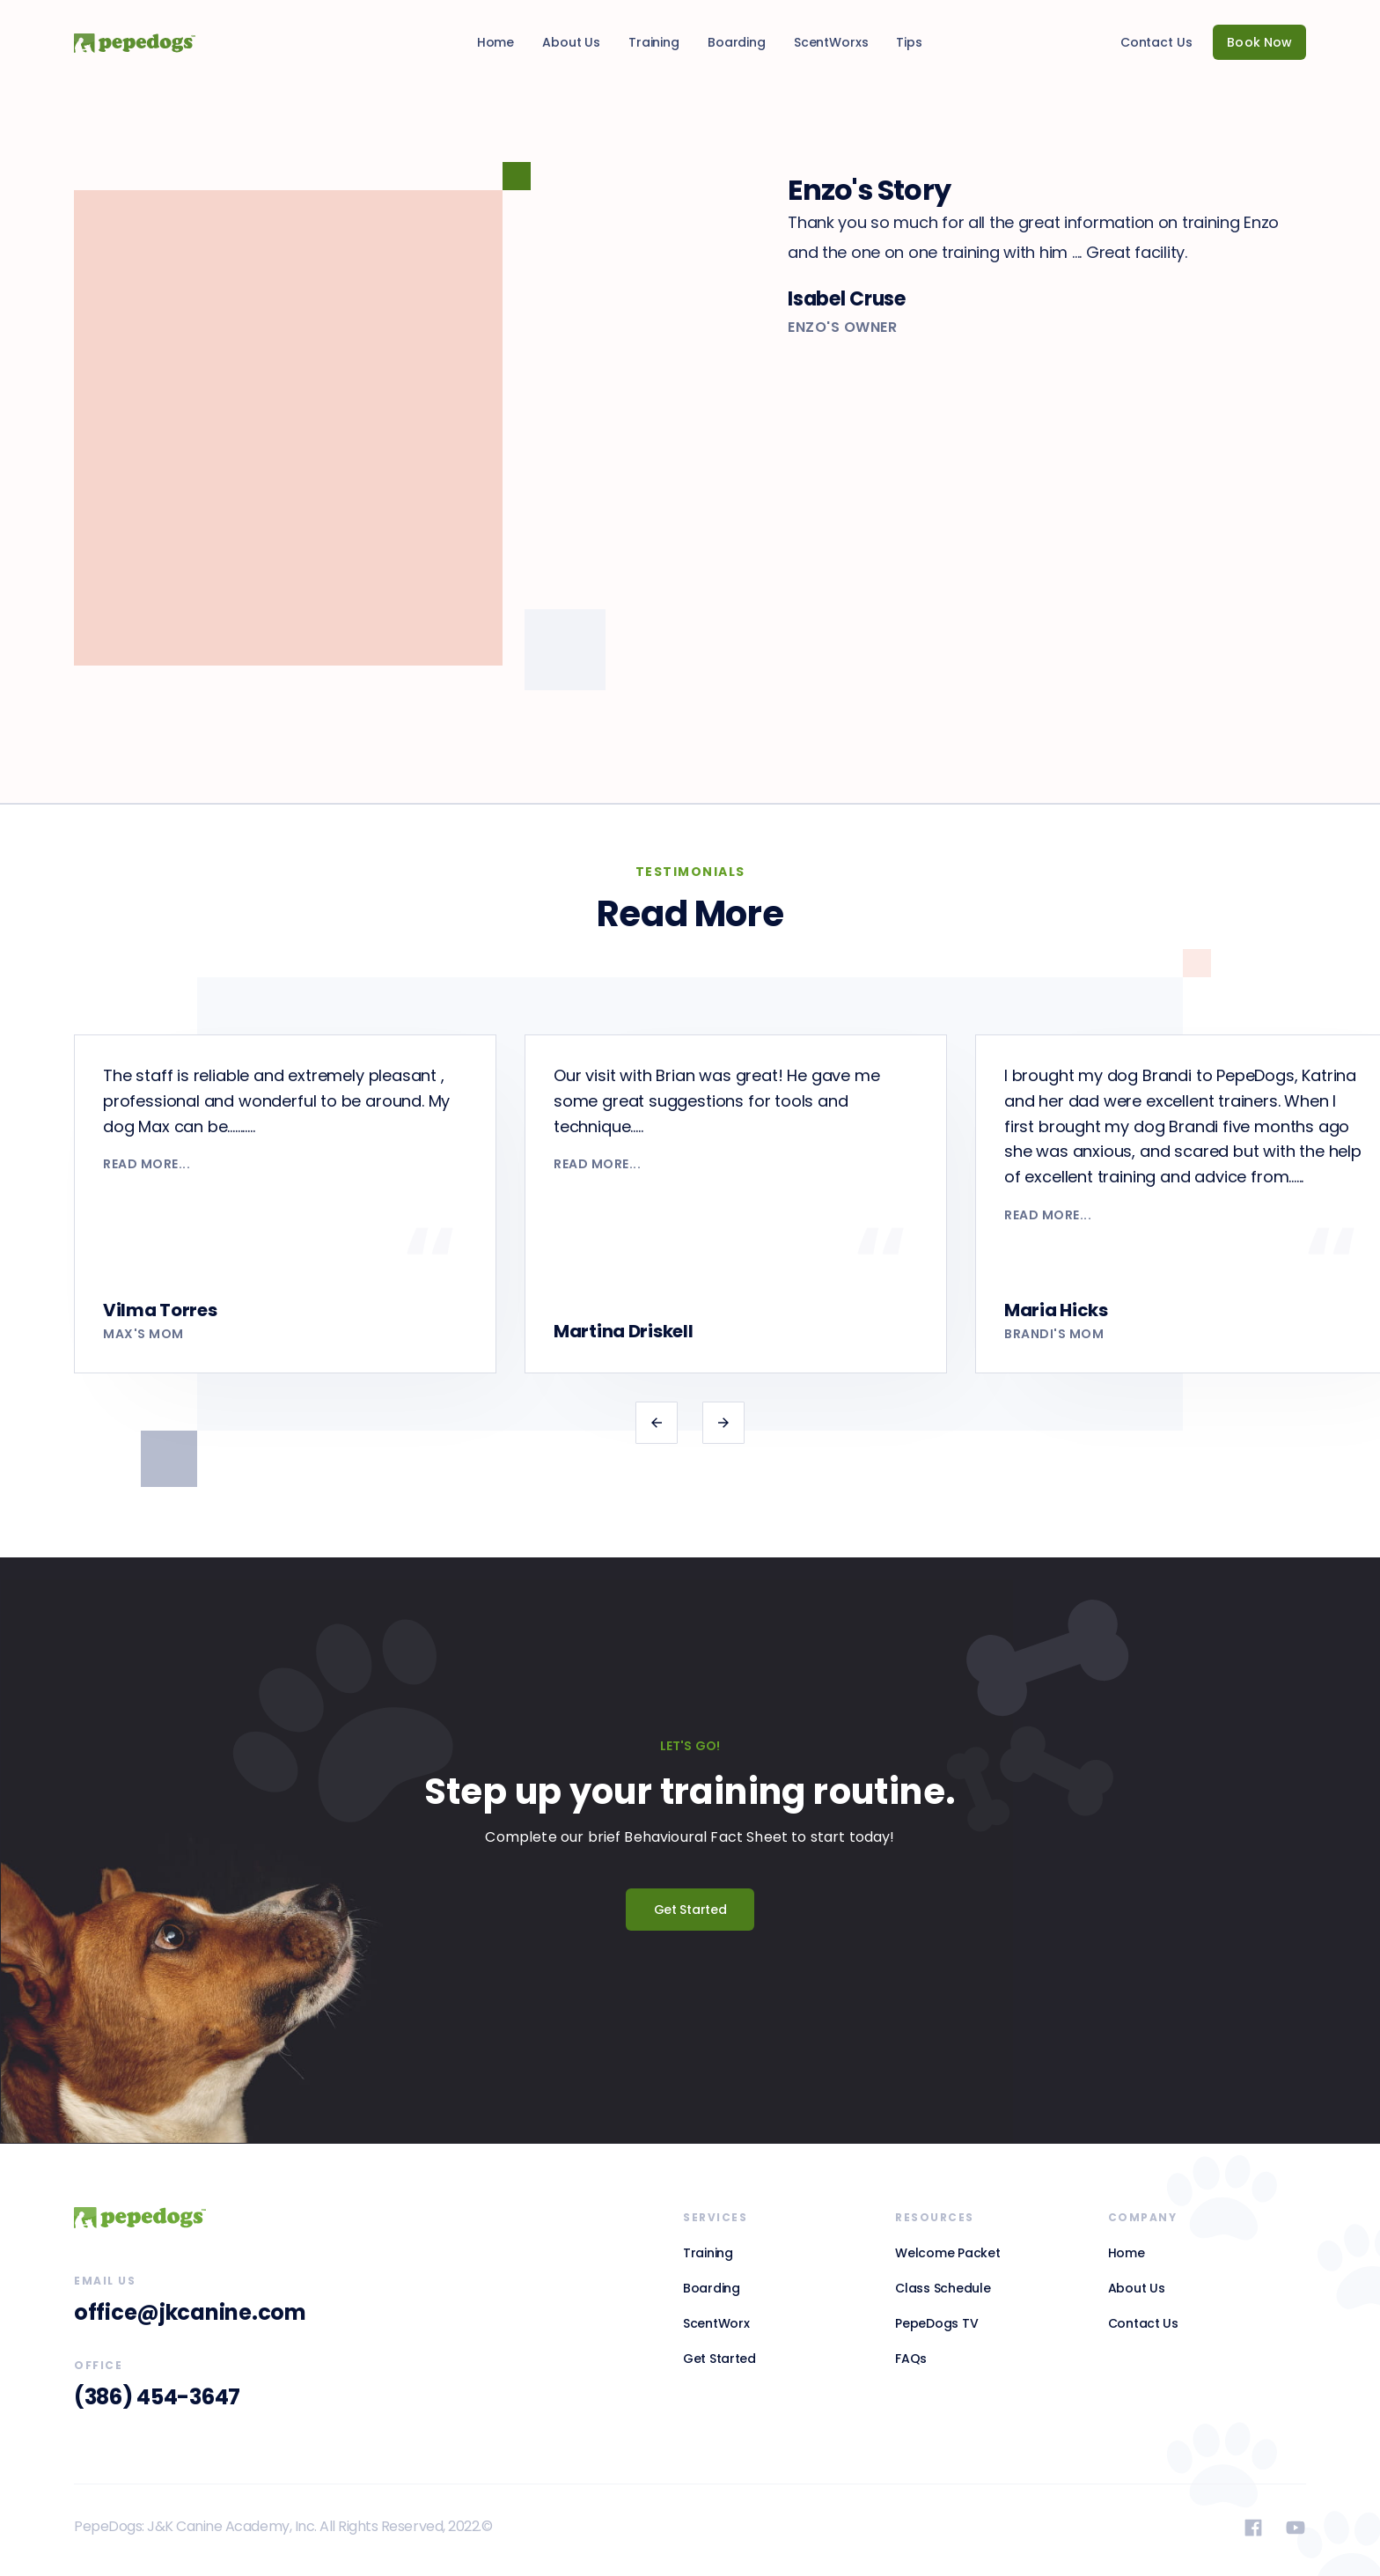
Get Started (690, 1909)
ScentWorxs (831, 42)
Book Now (1259, 42)
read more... (146, 1164)
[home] (120, 42)
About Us (571, 42)
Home (495, 42)
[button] (656, 1423)
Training (653, 42)
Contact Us (1156, 42)
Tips (908, 42)
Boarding (737, 42)
